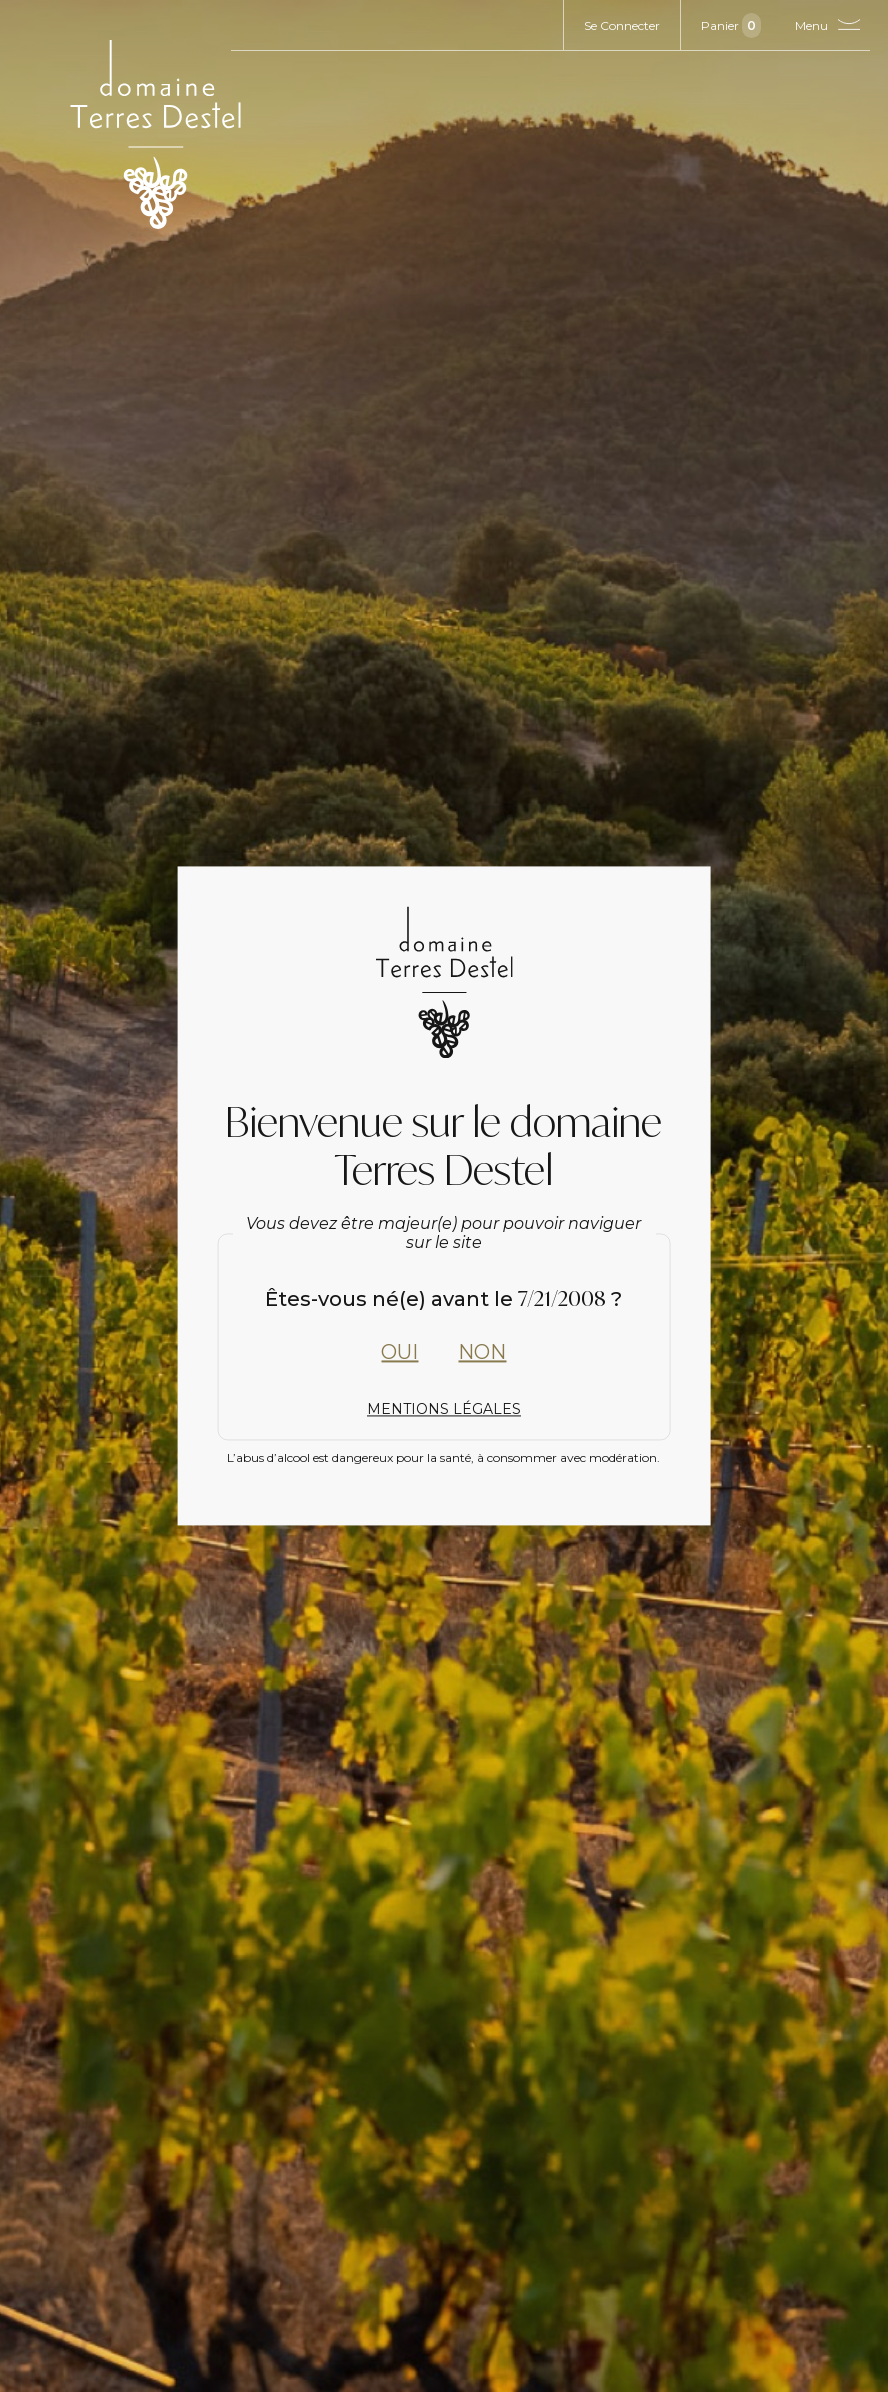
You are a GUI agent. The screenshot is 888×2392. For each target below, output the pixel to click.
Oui (399, 1352)
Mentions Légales (444, 1409)
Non (482, 1352)
